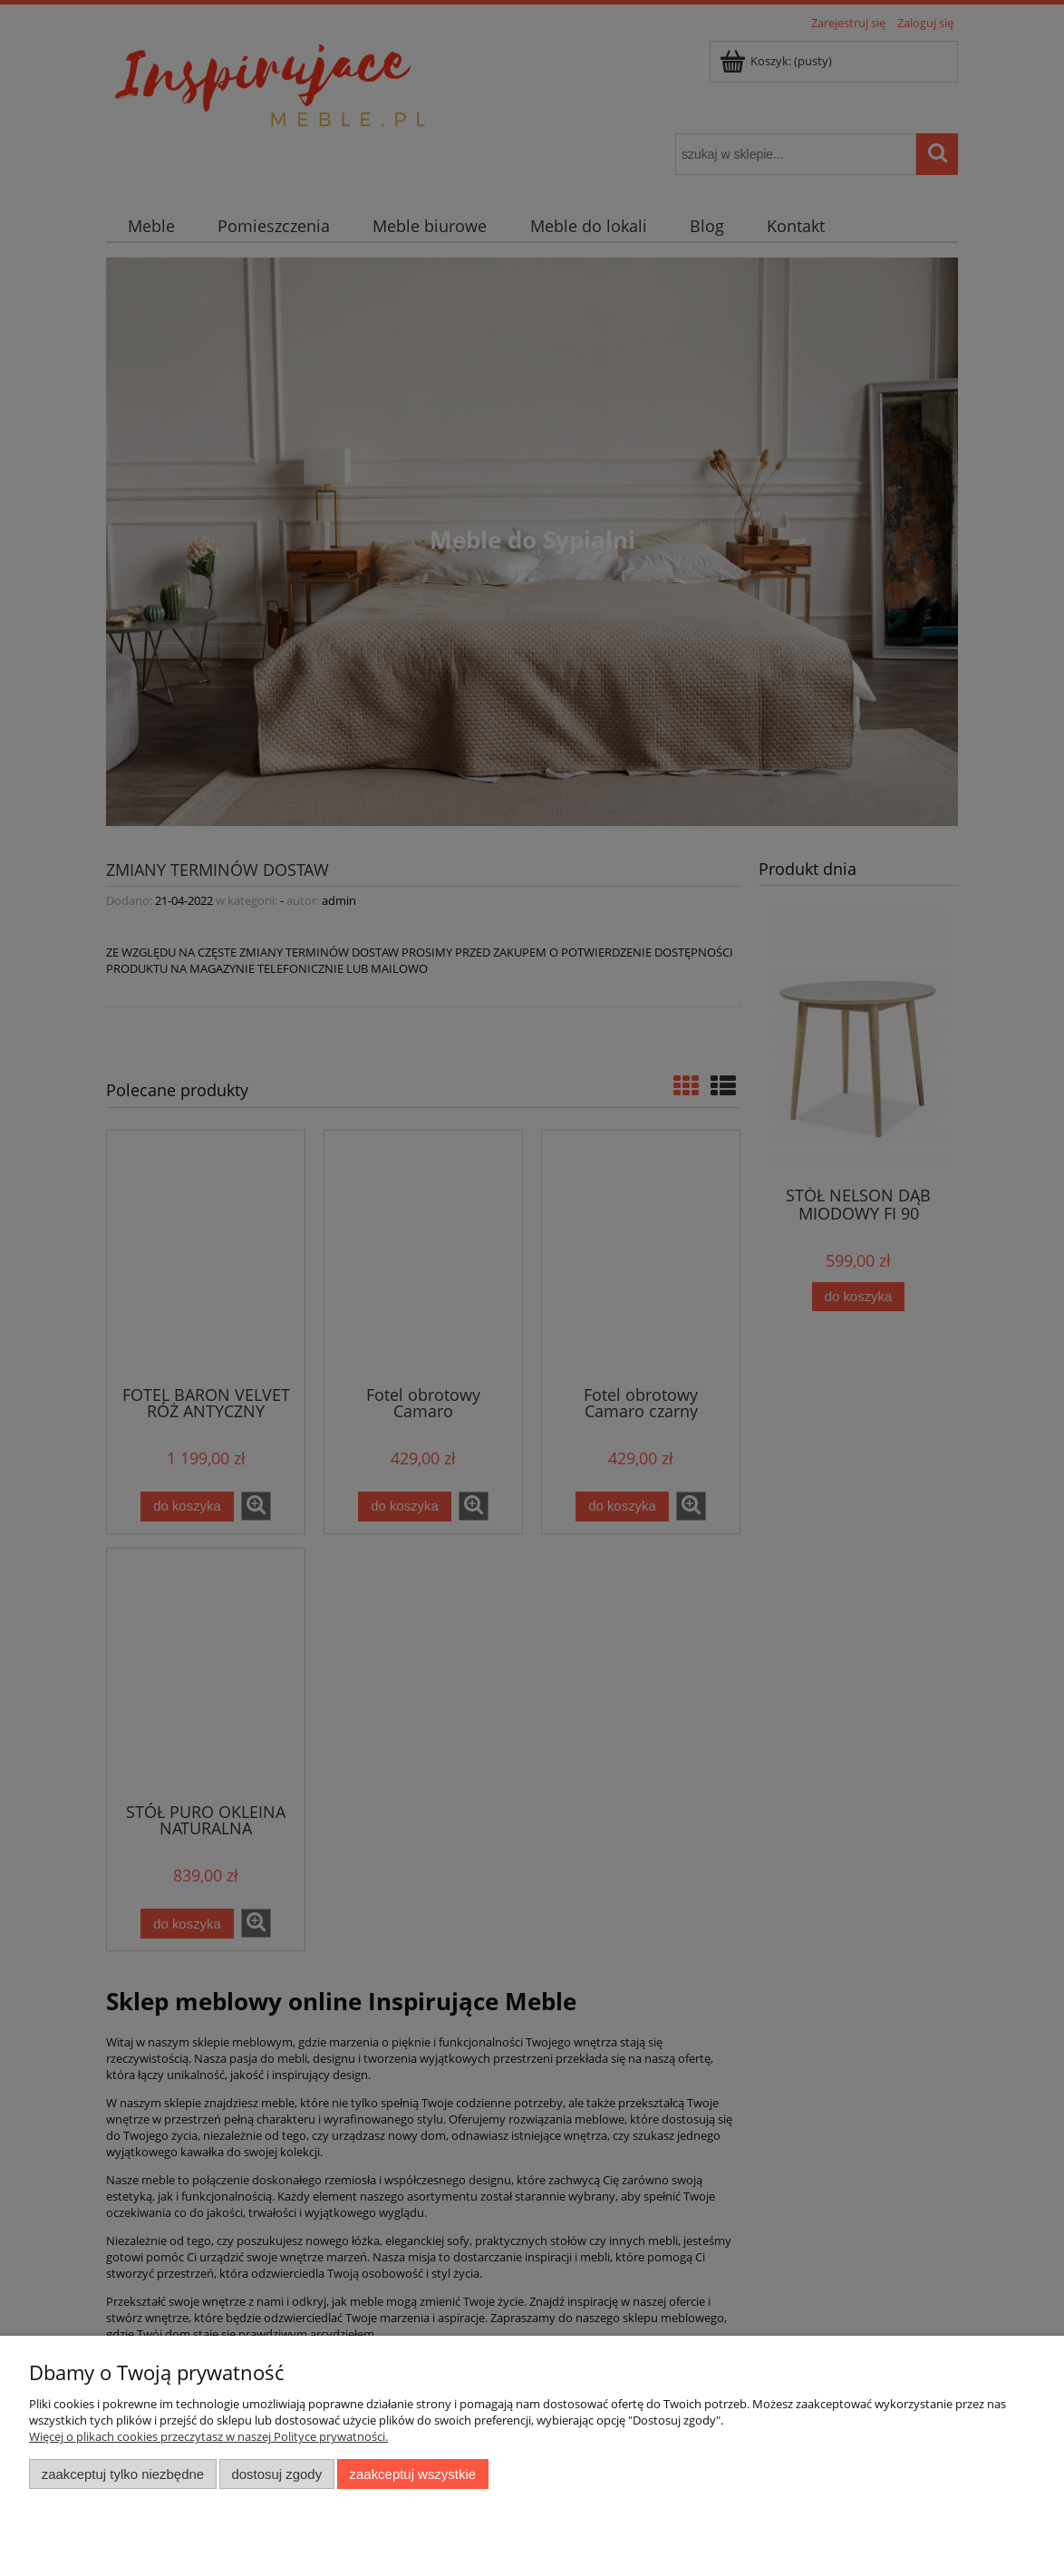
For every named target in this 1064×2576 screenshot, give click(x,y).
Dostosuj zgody (276, 2474)
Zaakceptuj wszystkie (413, 2474)
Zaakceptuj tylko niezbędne (123, 2474)
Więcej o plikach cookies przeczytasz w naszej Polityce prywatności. (208, 2436)
